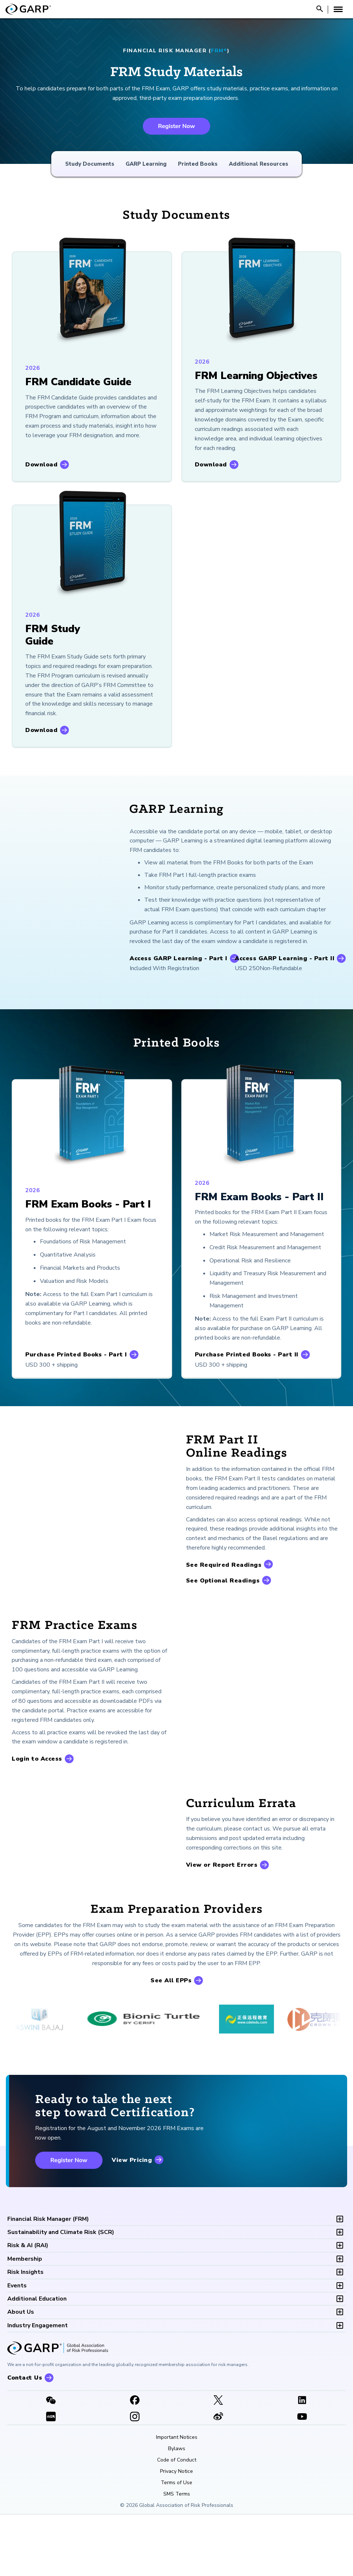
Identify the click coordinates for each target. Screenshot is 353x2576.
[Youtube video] (302, 2478)
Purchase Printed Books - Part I (76, 1355)
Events (17, 2347)
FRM (48, 2280)
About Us (20, 2373)
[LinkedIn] (302, 2461)
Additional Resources (258, 164)
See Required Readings (224, 1565)
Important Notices (176, 2498)
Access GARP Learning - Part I (178, 958)
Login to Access (37, 1759)
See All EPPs (171, 2042)
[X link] (218, 2461)
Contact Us (24, 2439)
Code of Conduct (176, 2521)
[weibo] (218, 2478)
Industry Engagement (37, 2386)
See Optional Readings (223, 1580)
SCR (60, 2293)
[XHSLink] (51, 2478)
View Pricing (132, 2221)
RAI (27, 2307)
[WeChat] (51, 2461)
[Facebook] (135, 2461)
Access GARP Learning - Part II (284, 958)
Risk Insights (25, 2333)
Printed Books (198, 164)
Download (41, 465)
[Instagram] (135, 2478)
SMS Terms (176, 2555)
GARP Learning (146, 164)
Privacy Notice (176, 2532)
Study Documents (89, 164)
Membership (24, 2320)
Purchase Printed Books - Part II (246, 1355)
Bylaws (176, 2510)
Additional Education (37, 2360)
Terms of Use (176, 2544)
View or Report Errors (222, 1896)
